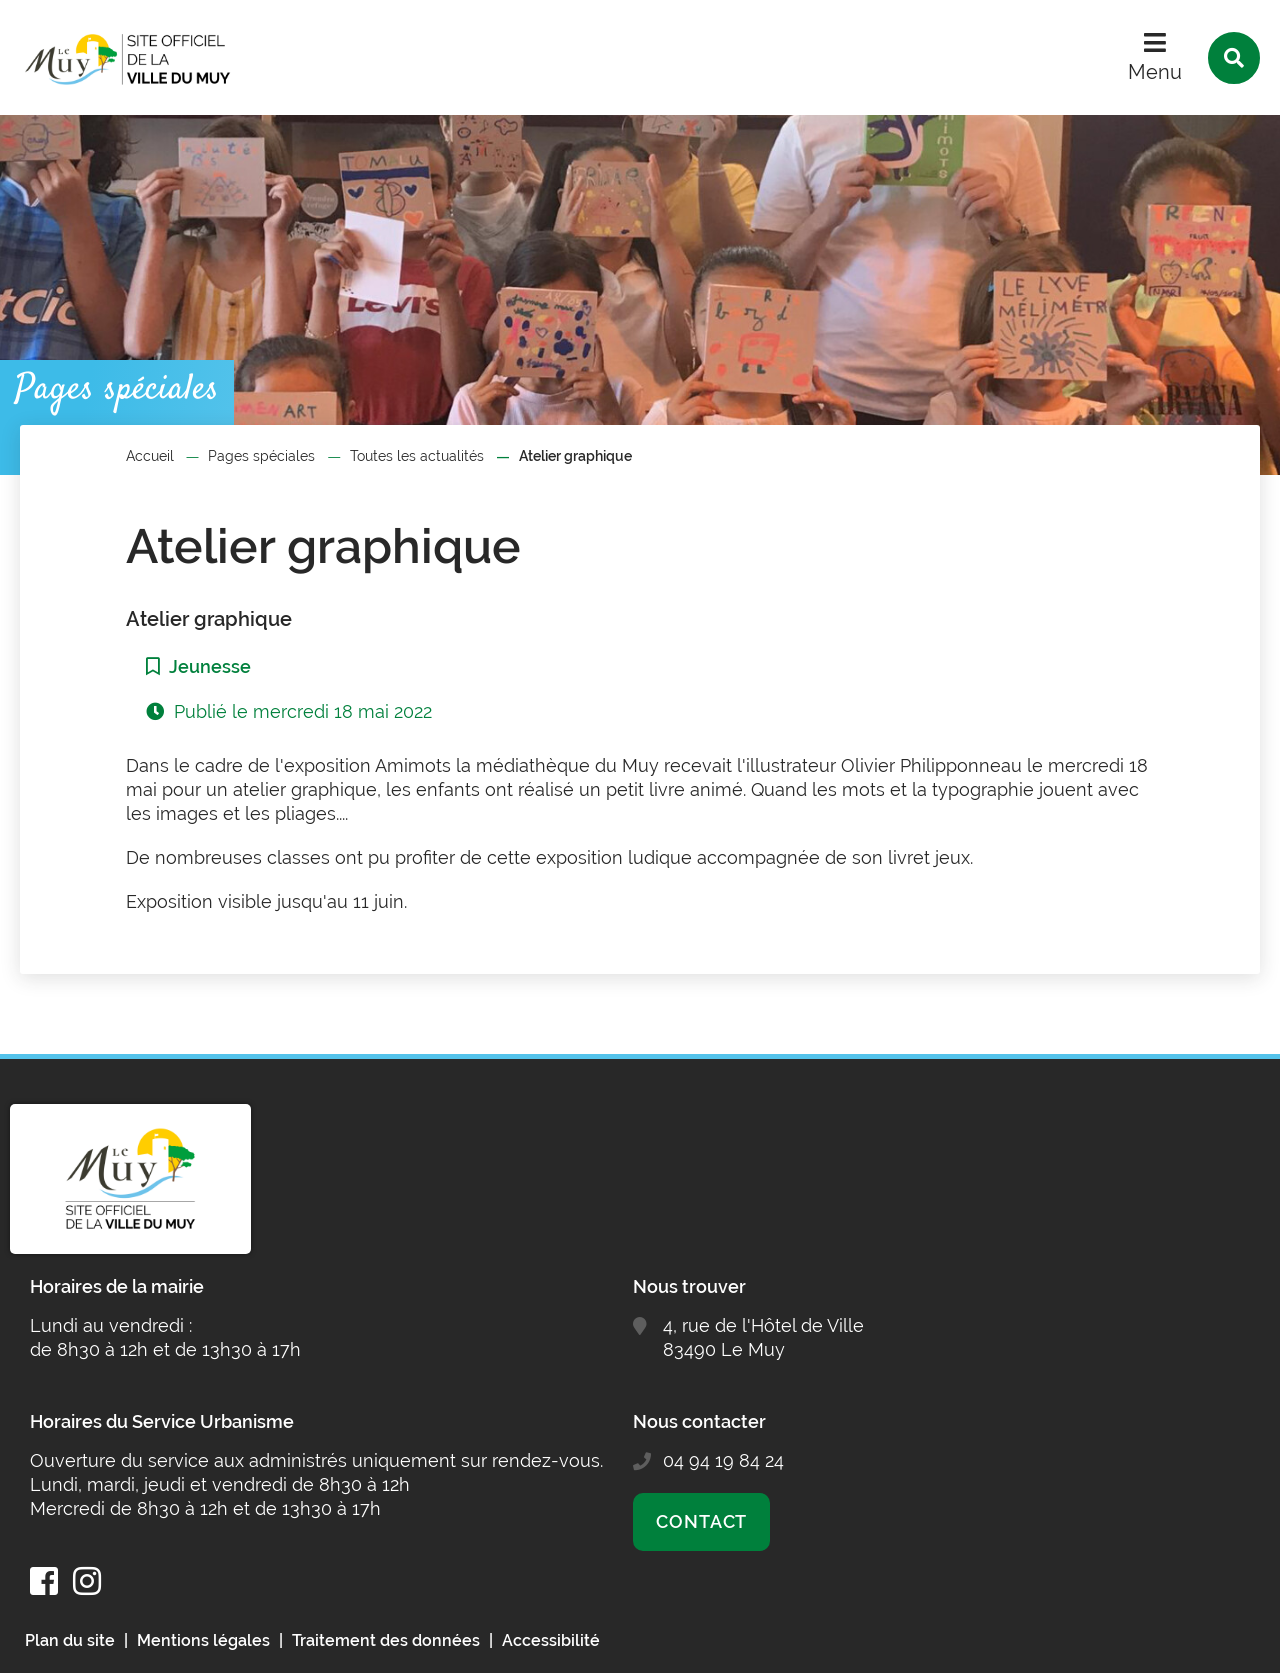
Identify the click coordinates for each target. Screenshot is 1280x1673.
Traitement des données (386, 1640)
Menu (1155, 72)
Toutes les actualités (417, 456)
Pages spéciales (261, 456)
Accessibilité (551, 1640)
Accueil (150, 456)
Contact (701, 1521)
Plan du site (70, 1640)
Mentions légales (203, 1640)
